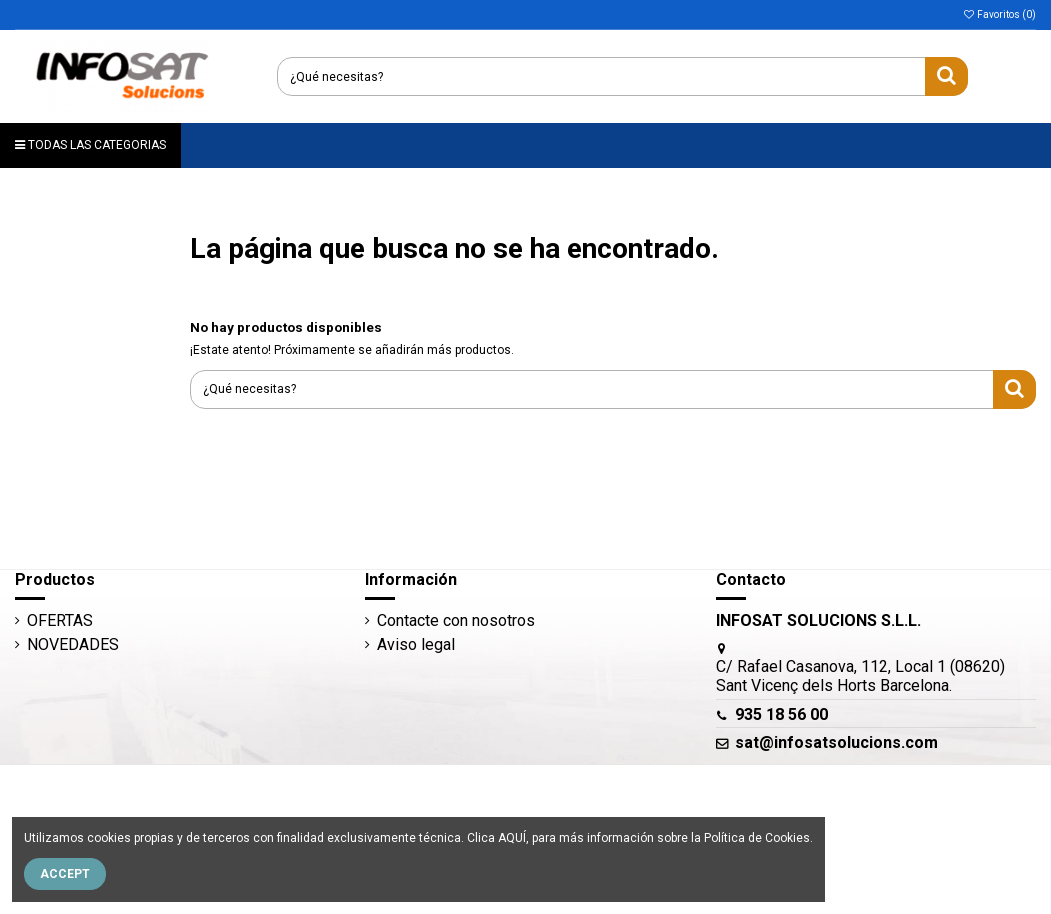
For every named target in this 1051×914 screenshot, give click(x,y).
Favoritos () (999, 14)
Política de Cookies (757, 838)
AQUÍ (512, 838)
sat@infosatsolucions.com (836, 742)
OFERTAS (60, 620)
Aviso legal (416, 644)
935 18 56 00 (781, 714)
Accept (65, 874)
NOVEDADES (73, 644)
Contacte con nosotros (456, 620)
